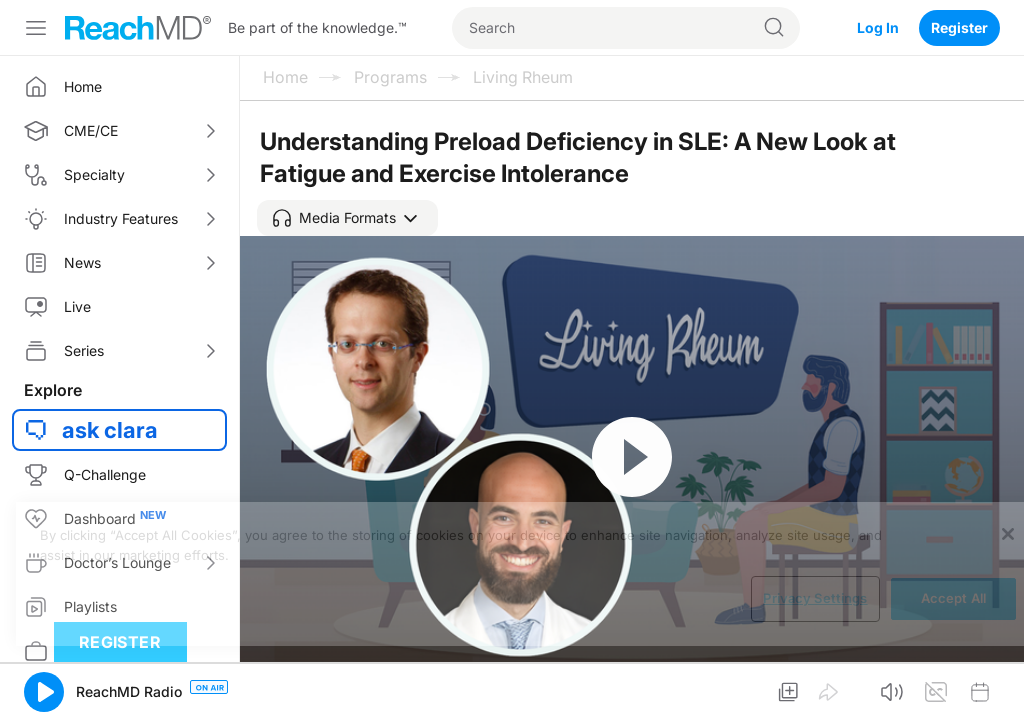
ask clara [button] (110, 430)
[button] (347, 218)
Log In (878, 27)
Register (959, 27)
